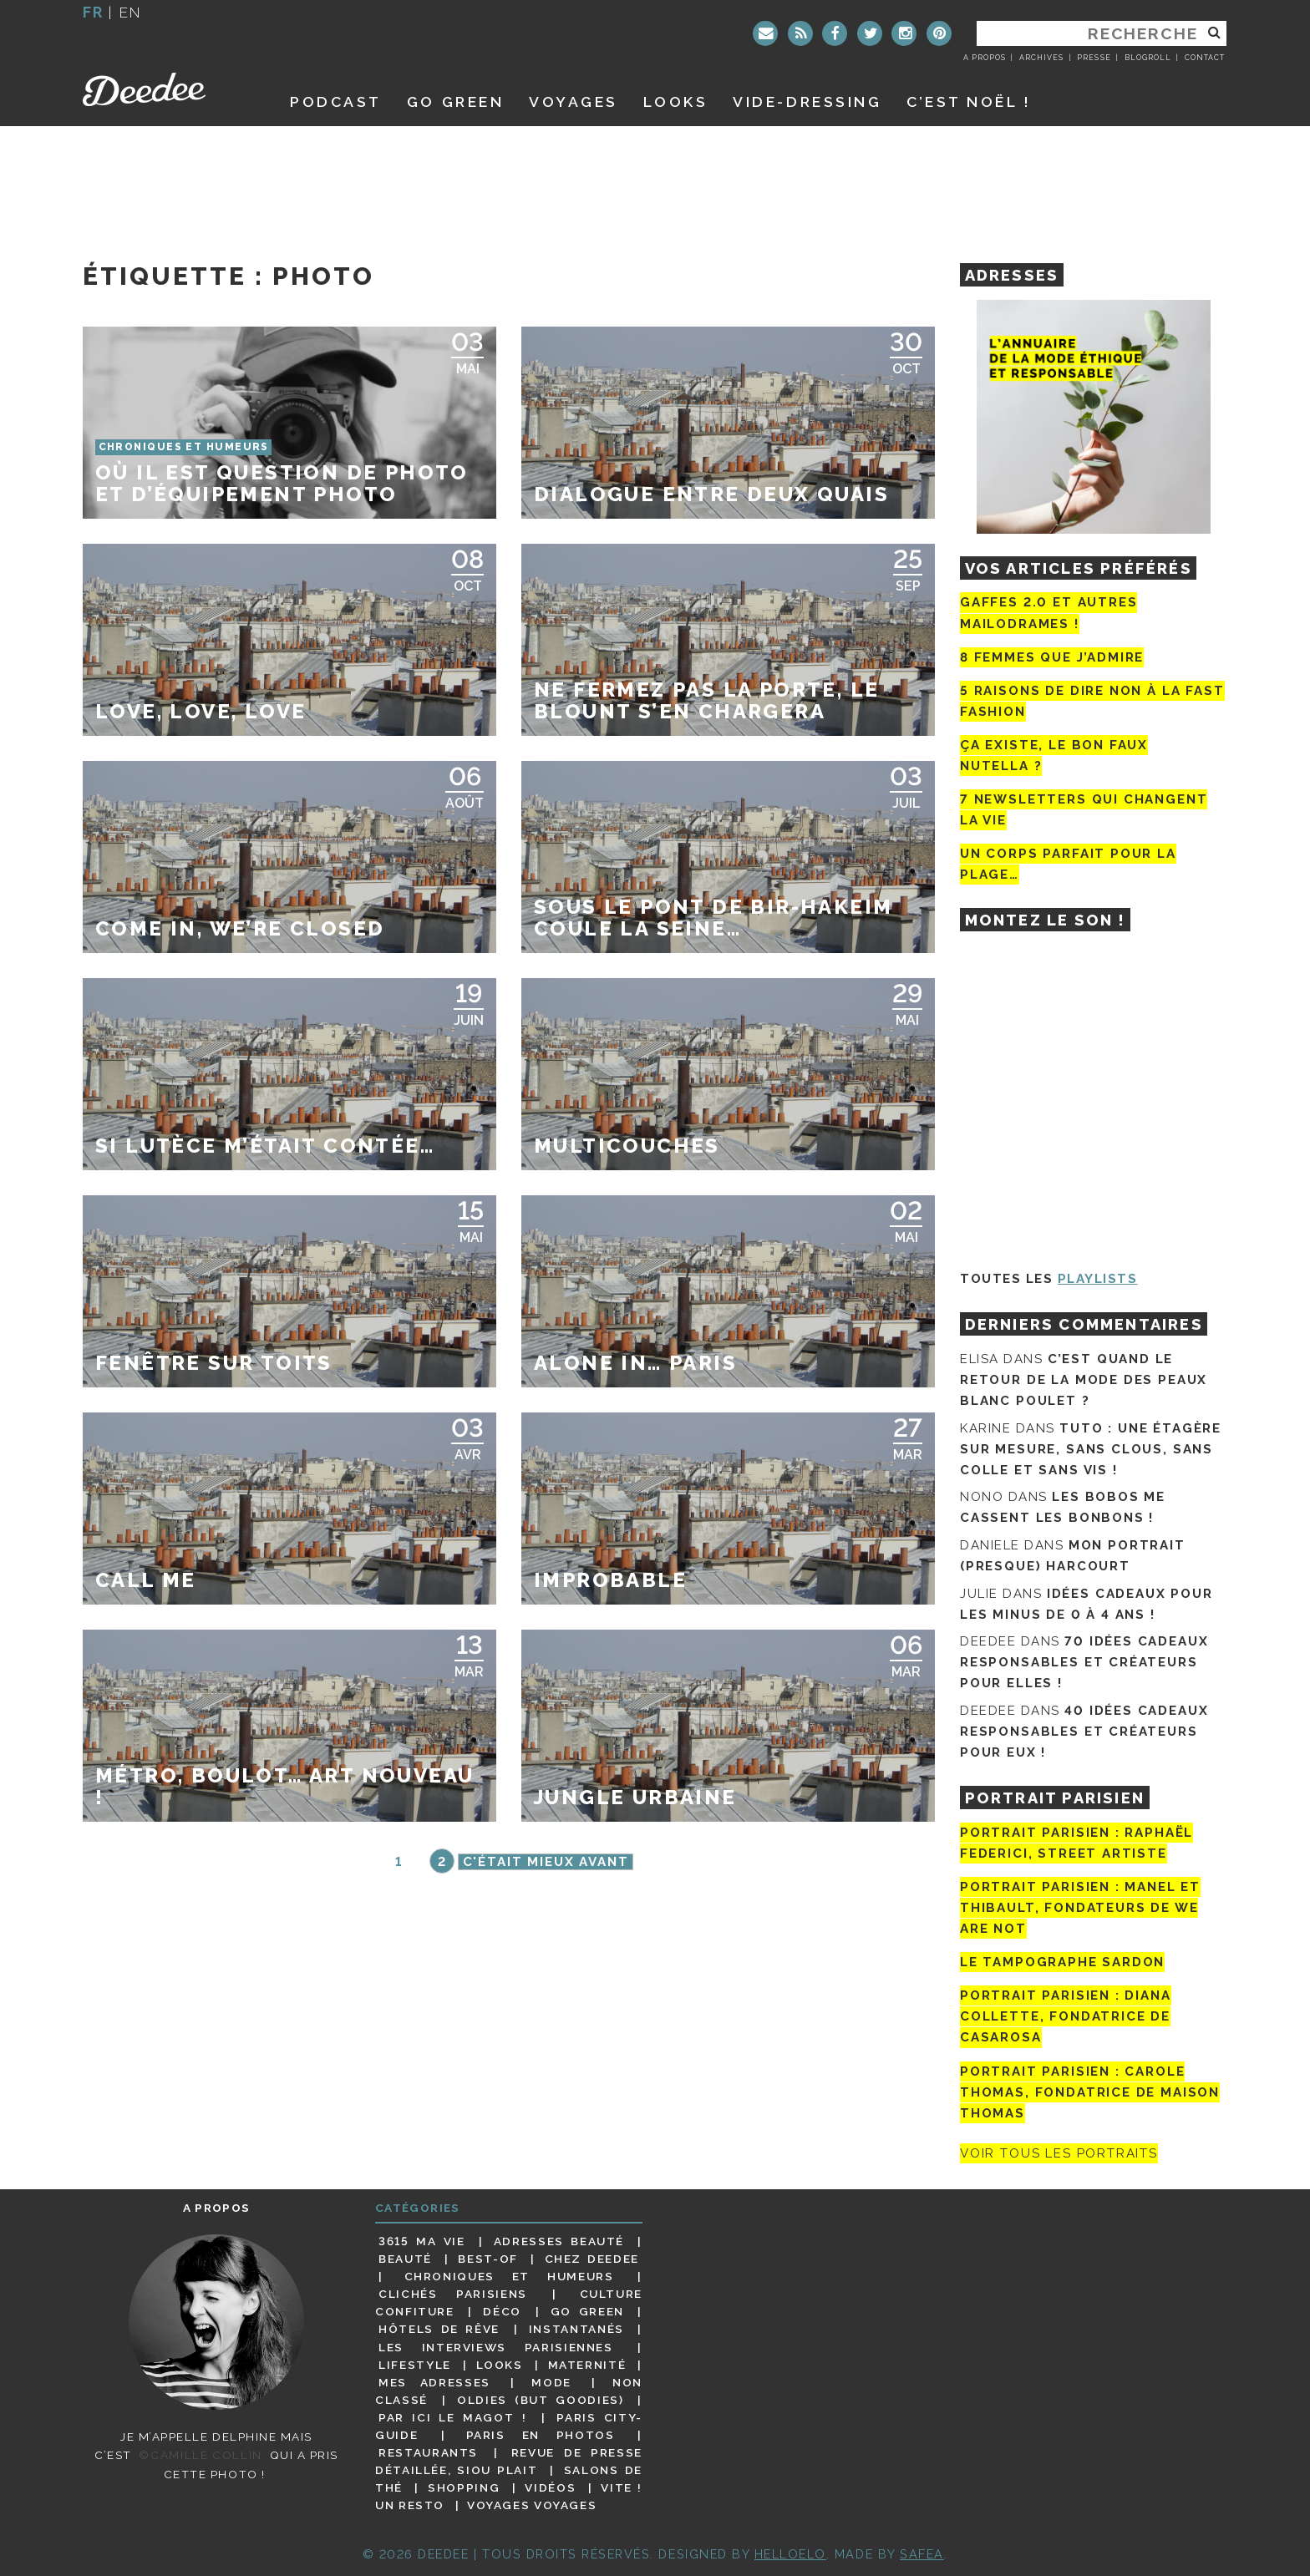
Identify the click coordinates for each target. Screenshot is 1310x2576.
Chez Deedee (592, 2258)
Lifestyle (414, 2364)
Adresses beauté (559, 2241)
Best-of (487, 2258)
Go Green (587, 2311)
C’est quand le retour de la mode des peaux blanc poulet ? (1083, 1379)
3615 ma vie (421, 2241)
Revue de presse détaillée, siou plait (508, 2461)
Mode (551, 2382)
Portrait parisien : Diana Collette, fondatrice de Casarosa (1065, 2016)
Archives (1041, 57)
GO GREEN (455, 101)
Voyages (573, 101)
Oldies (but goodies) (540, 2399)
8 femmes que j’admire (1052, 657)
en (130, 12)
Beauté (405, 2258)
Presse (1093, 57)
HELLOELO (790, 2554)
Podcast (336, 101)
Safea (922, 2554)
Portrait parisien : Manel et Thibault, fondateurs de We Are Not (1080, 1907)
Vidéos (550, 2487)
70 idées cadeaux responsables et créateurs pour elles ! (1084, 1662)
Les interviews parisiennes (495, 2347)
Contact (1205, 57)
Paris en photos (540, 2435)
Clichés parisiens (452, 2293)
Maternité (587, 2364)
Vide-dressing (807, 101)
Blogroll (1148, 57)
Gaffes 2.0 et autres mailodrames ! (1048, 613)
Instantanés (576, 2328)
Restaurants (428, 2452)
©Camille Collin (200, 2455)
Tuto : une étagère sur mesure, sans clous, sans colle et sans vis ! (1090, 1449)
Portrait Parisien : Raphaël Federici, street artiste (1076, 1843)
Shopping (464, 2487)
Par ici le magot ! (452, 2417)
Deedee (167, 89)
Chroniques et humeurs (509, 2276)
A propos (984, 57)
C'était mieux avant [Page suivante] (546, 1861)
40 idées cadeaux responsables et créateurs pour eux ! (1084, 1731)
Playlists (1098, 1278)
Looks (675, 101)
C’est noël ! (968, 101)
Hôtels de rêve (439, 2328)
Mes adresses (434, 2382)
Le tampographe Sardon (1062, 1962)
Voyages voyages (532, 2505)
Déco (502, 2311)
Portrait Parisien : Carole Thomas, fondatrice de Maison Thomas (1090, 2092)
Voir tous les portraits (1059, 2153)
